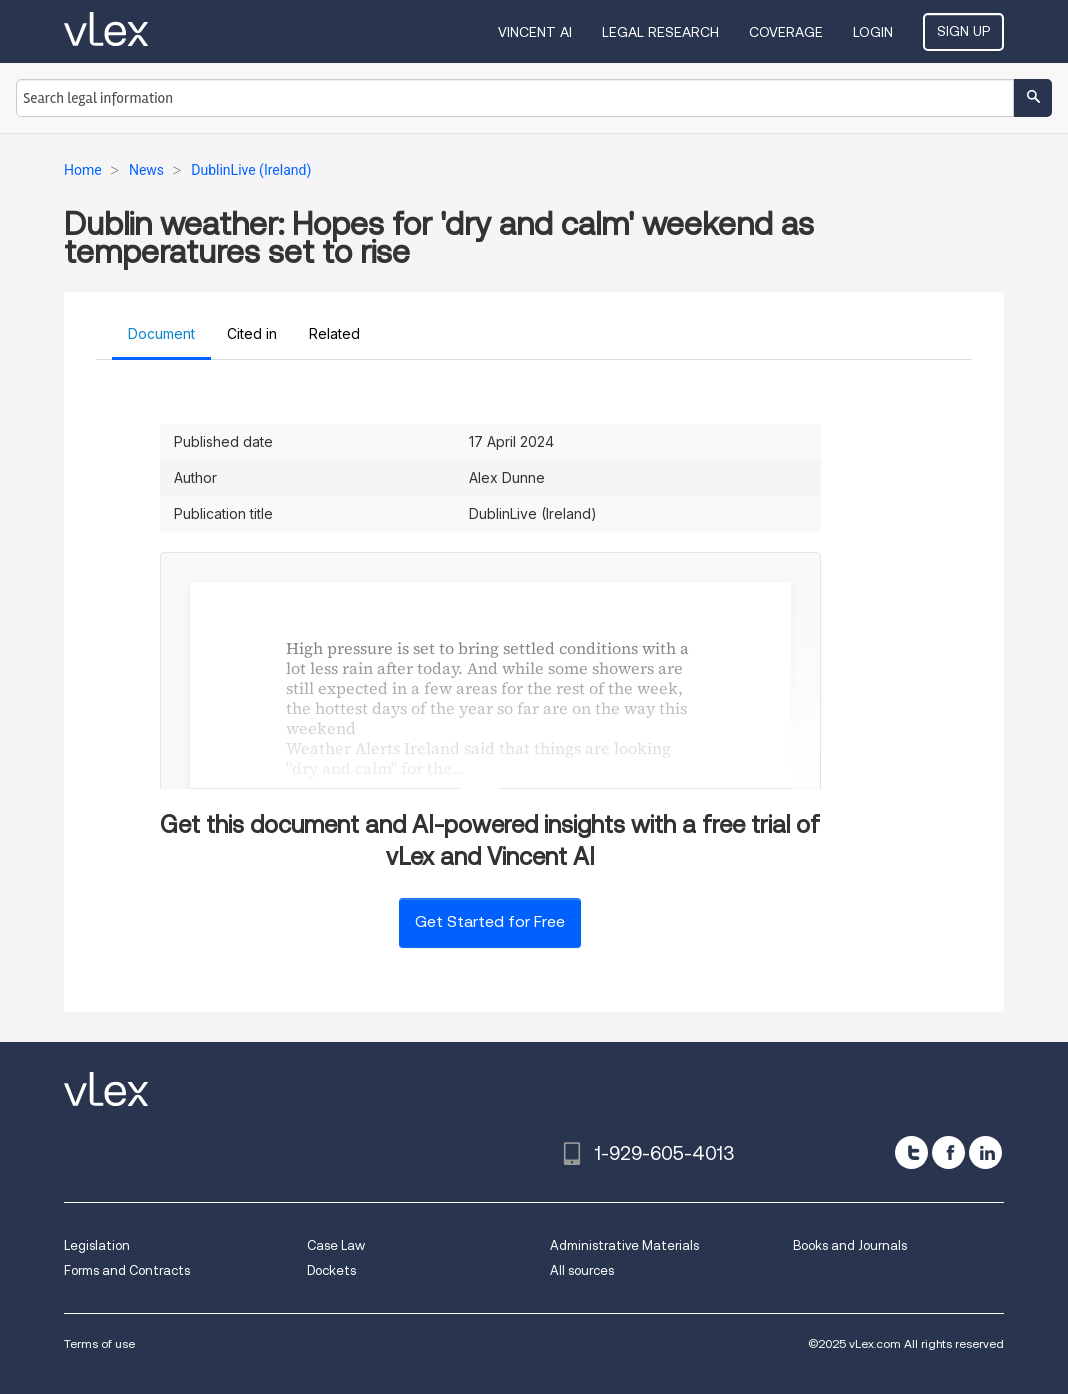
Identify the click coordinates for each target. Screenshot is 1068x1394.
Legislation (97, 1245)
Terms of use (99, 1343)
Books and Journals (850, 1245)
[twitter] (911, 1152)
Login (873, 32)
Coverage (786, 32)
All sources (582, 1270)
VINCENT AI (535, 32)
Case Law (336, 1245)
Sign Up (963, 31)
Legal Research (660, 32)
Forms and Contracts (127, 1270)
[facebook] (948, 1152)
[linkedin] (985, 1152)
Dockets (331, 1270)
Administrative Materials (624, 1245)
